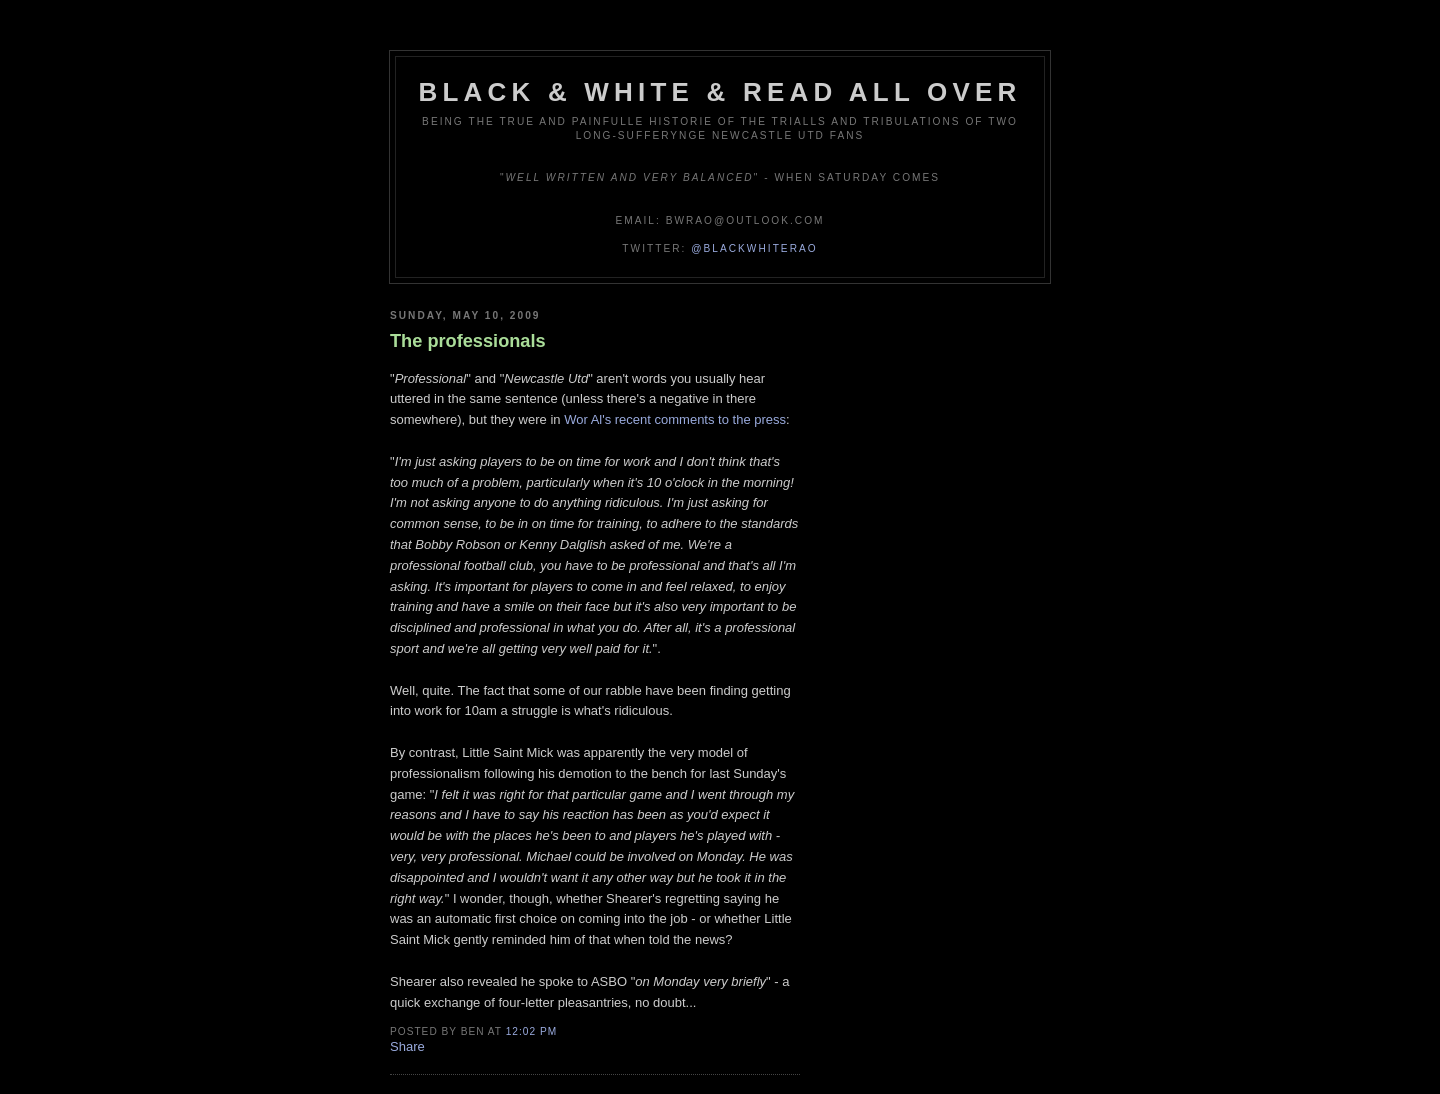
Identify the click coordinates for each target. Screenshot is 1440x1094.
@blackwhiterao (754, 248)
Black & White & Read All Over (720, 92)
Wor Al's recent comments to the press (675, 419)
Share (407, 1046)
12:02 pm (531, 1031)
